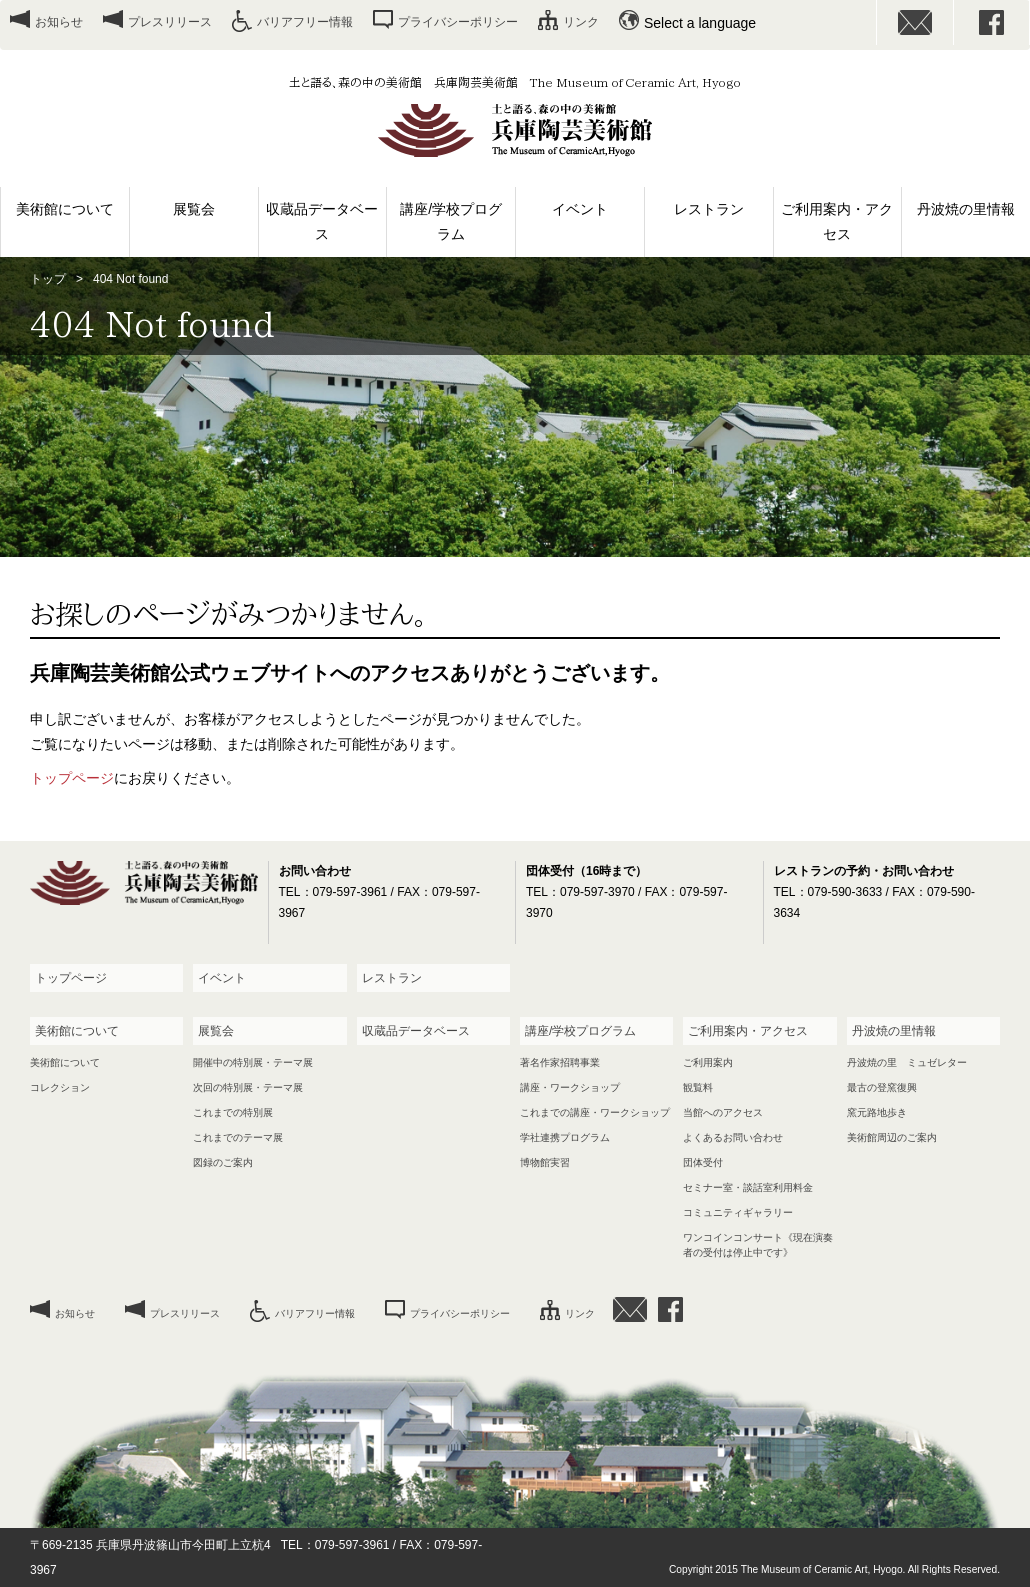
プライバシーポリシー (458, 22)
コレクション (60, 1087)
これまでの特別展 (233, 1112)
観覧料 (698, 1087)
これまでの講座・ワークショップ (595, 1112)
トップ (48, 279)
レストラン (709, 209)
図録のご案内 (223, 1162)
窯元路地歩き (877, 1112)
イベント (580, 209)
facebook (992, 22)
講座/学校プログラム (451, 221)
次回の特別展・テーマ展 (248, 1087)
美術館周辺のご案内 (892, 1137)
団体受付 (703, 1162)
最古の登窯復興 (882, 1087)
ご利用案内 (708, 1062)
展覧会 (194, 209)
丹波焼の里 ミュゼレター (907, 1062)
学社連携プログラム (565, 1137)
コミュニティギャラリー (738, 1212)
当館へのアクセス (723, 1112)
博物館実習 (545, 1162)
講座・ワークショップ (570, 1087)
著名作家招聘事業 (560, 1062)
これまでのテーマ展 (238, 1137)
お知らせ (59, 22)
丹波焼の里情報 (966, 209)
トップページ (72, 778)
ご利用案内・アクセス (837, 221)
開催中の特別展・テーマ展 (253, 1062)
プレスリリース (170, 22)
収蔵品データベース (322, 221)
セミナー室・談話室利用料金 (748, 1187)
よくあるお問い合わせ (733, 1137)
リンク (581, 22)
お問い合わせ (915, 22)
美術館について (65, 209)
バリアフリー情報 (305, 22)
